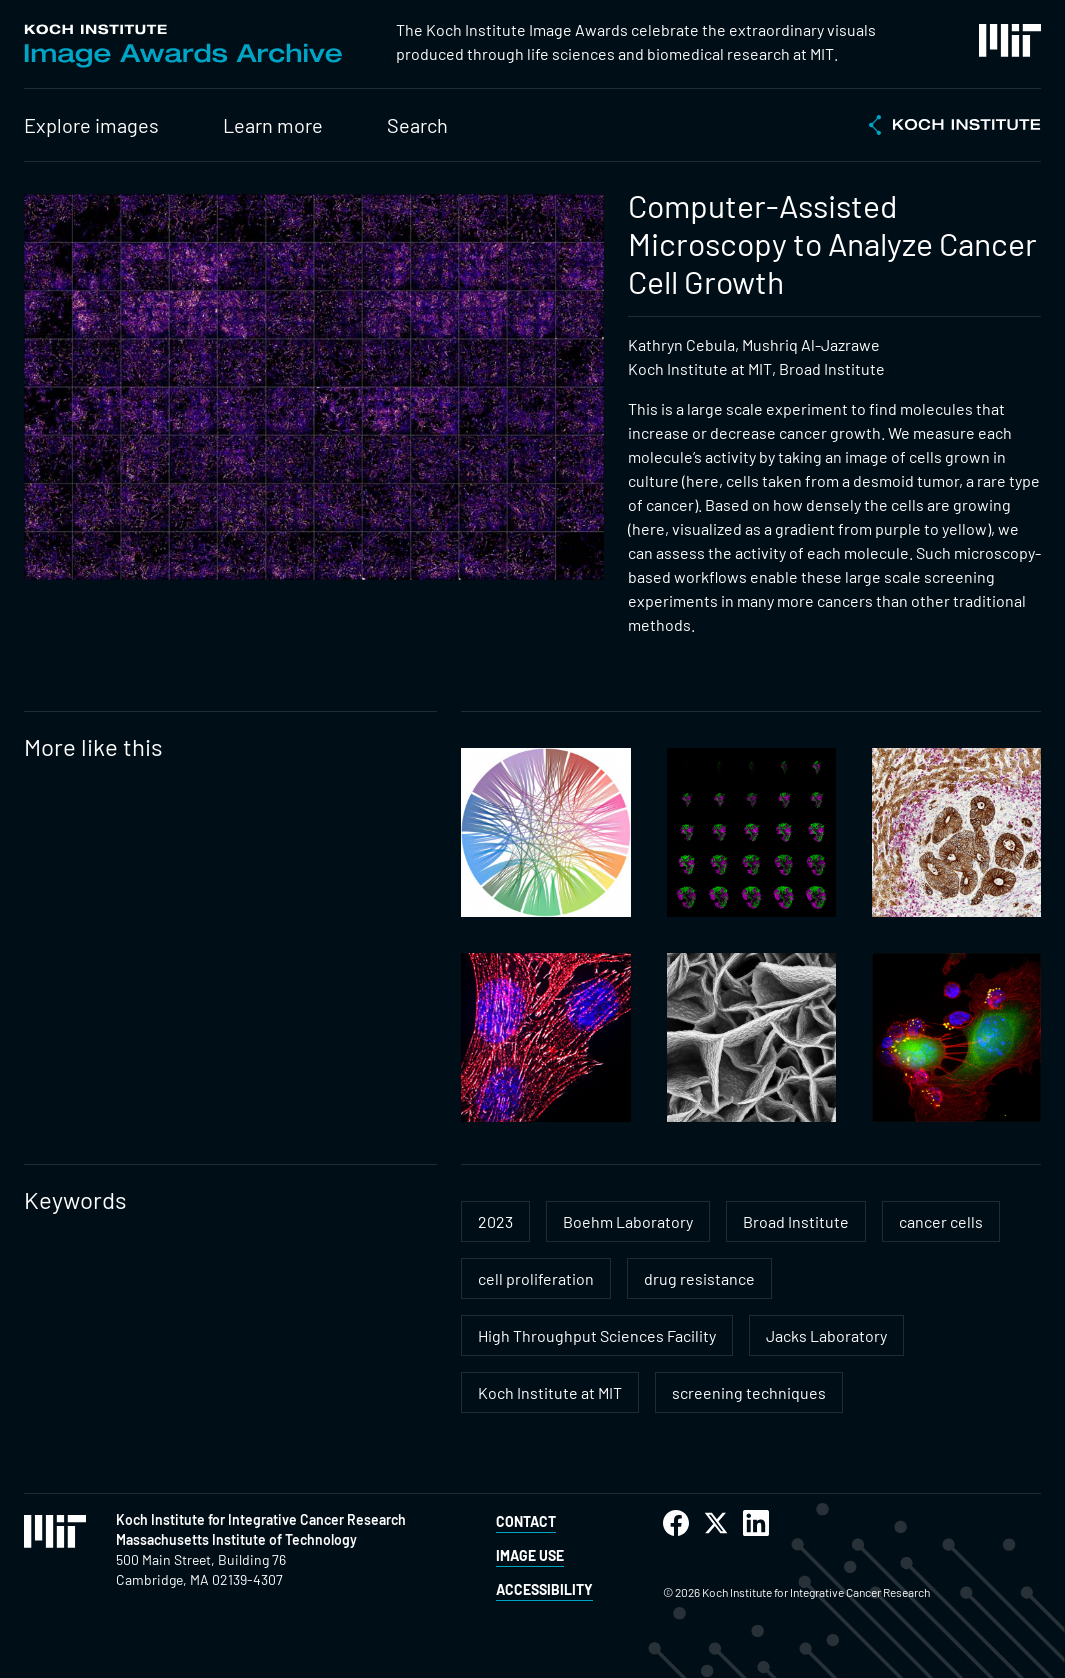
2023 (495, 1221)
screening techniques (749, 1392)
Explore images (91, 125)
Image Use (530, 1555)
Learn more (273, 125)
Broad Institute (796, 1221)
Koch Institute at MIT (550, 1392)
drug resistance (699, 1278)
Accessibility (544, 1589)
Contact (526, 1521)
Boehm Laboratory (628, 1221)
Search (417, 125)
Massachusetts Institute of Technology (236, 1539)
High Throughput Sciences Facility (597, 1335)
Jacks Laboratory (826, 1335)
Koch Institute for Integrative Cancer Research (261, 1519)
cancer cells (941, 1221)
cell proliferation (536, 1278)
